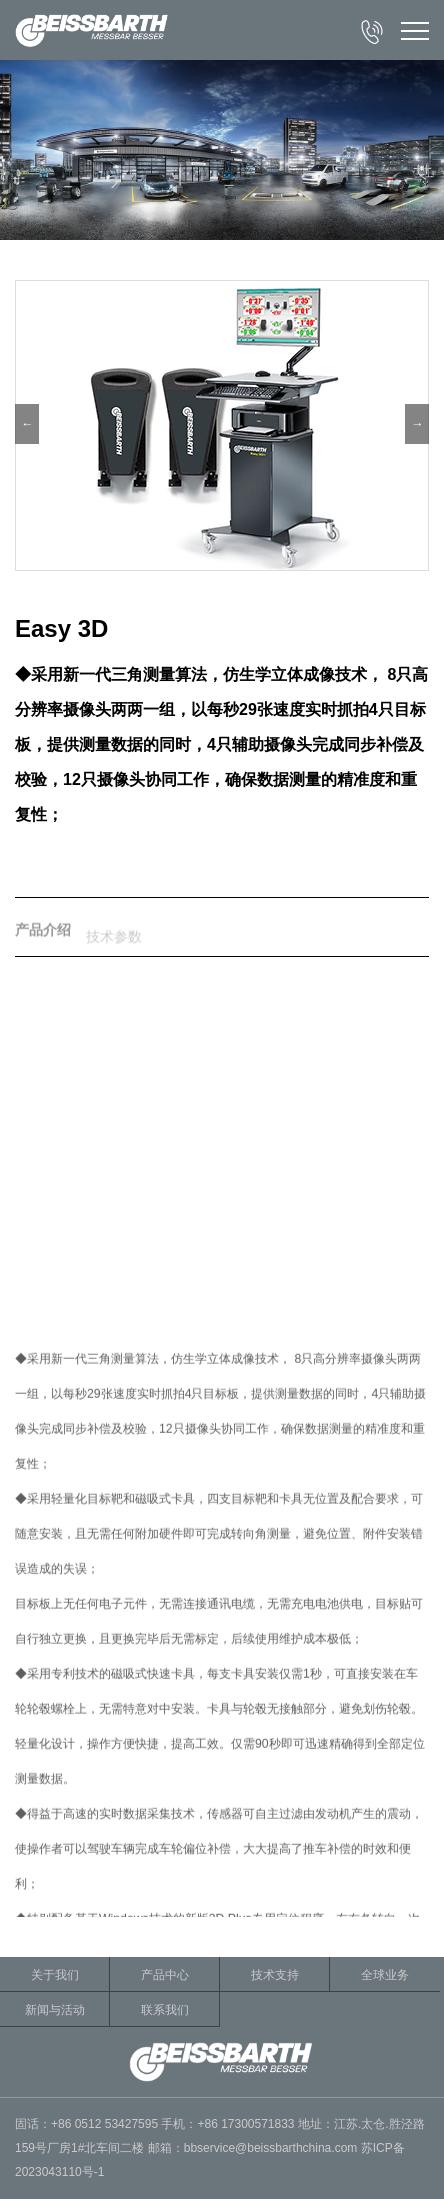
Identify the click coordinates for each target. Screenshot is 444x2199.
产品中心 (165, 1975)
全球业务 (385, 1975)
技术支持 (275, 1975)
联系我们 (165, 2010)
